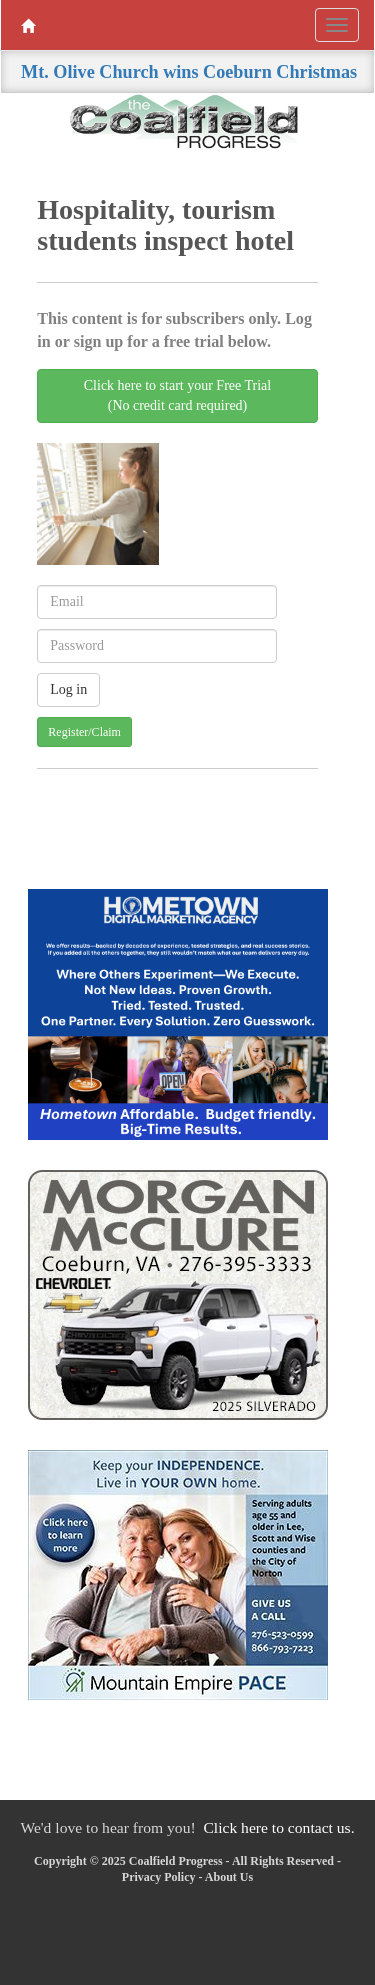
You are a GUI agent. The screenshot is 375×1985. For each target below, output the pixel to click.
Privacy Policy (159, 1877)
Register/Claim (84, 732)
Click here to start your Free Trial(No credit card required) (177, 395)
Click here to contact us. (278, 1827)
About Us (229, 1877)
